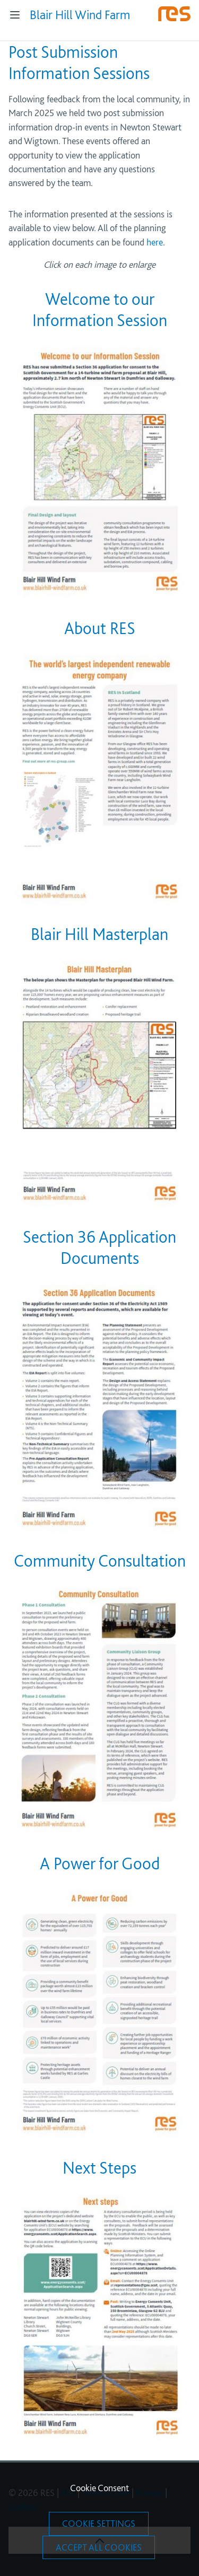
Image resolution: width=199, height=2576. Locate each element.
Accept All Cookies (99, 2547)
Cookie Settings (98, 2523)
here (154, 242)
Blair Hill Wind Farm (80, 14)
